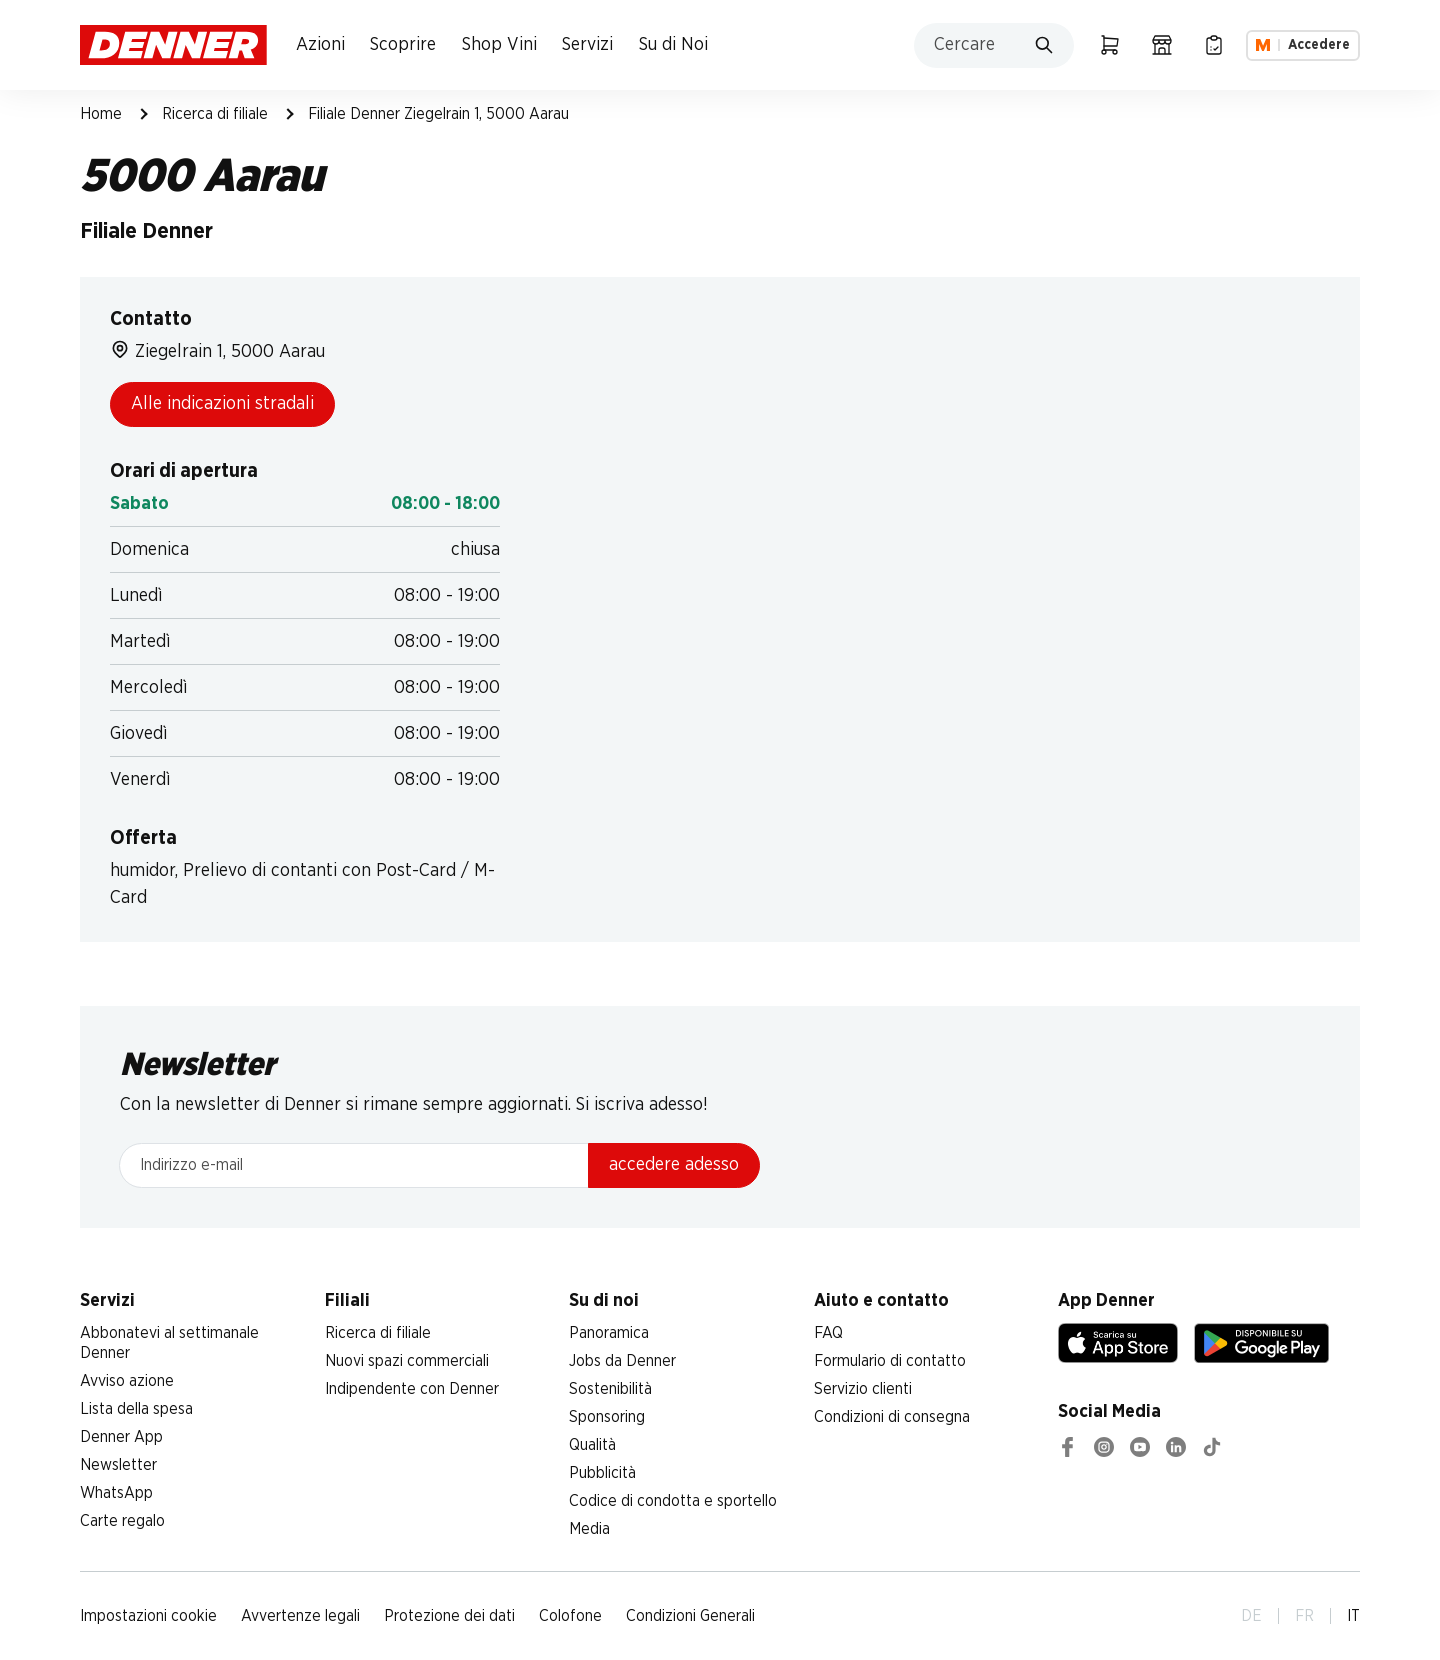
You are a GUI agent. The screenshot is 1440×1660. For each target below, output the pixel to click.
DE (1251, 1616)
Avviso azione (127, 1381)
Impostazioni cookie (148, 1616)
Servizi (587, 45)
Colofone (570, 1616)
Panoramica (609, 1333)
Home (101, 114)
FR (1304, 1616)
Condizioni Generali (690, 1616)
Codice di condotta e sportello (673, 1501)
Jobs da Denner (622, 1361)
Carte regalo (122, 1521)
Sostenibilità (610, 1389)
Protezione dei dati (449, 1616)
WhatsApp (116, 1493)
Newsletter (118, 1465)
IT (1353, 1616)
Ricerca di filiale (215, 114)
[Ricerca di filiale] (1162, 45)
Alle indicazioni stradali (222, 404)
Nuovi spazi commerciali (407, 1361)
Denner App (121, 1437)
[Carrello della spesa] (1110, 45)
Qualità (592, 1445)
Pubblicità (602, 1473)
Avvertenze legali (300, 1616)
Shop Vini (499, 45)
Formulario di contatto (890, 1361)
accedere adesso (674, 1165)
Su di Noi (673, 45)
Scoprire (403, 45)
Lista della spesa (136, 1409)
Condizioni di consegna (892, 1417)
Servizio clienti (863, 1389)
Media (589, 1529)
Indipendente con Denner (412, 1389)
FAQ (828, 1333)
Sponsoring (607, 1417)
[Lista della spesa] (1214, 45)
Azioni (320, 45)
